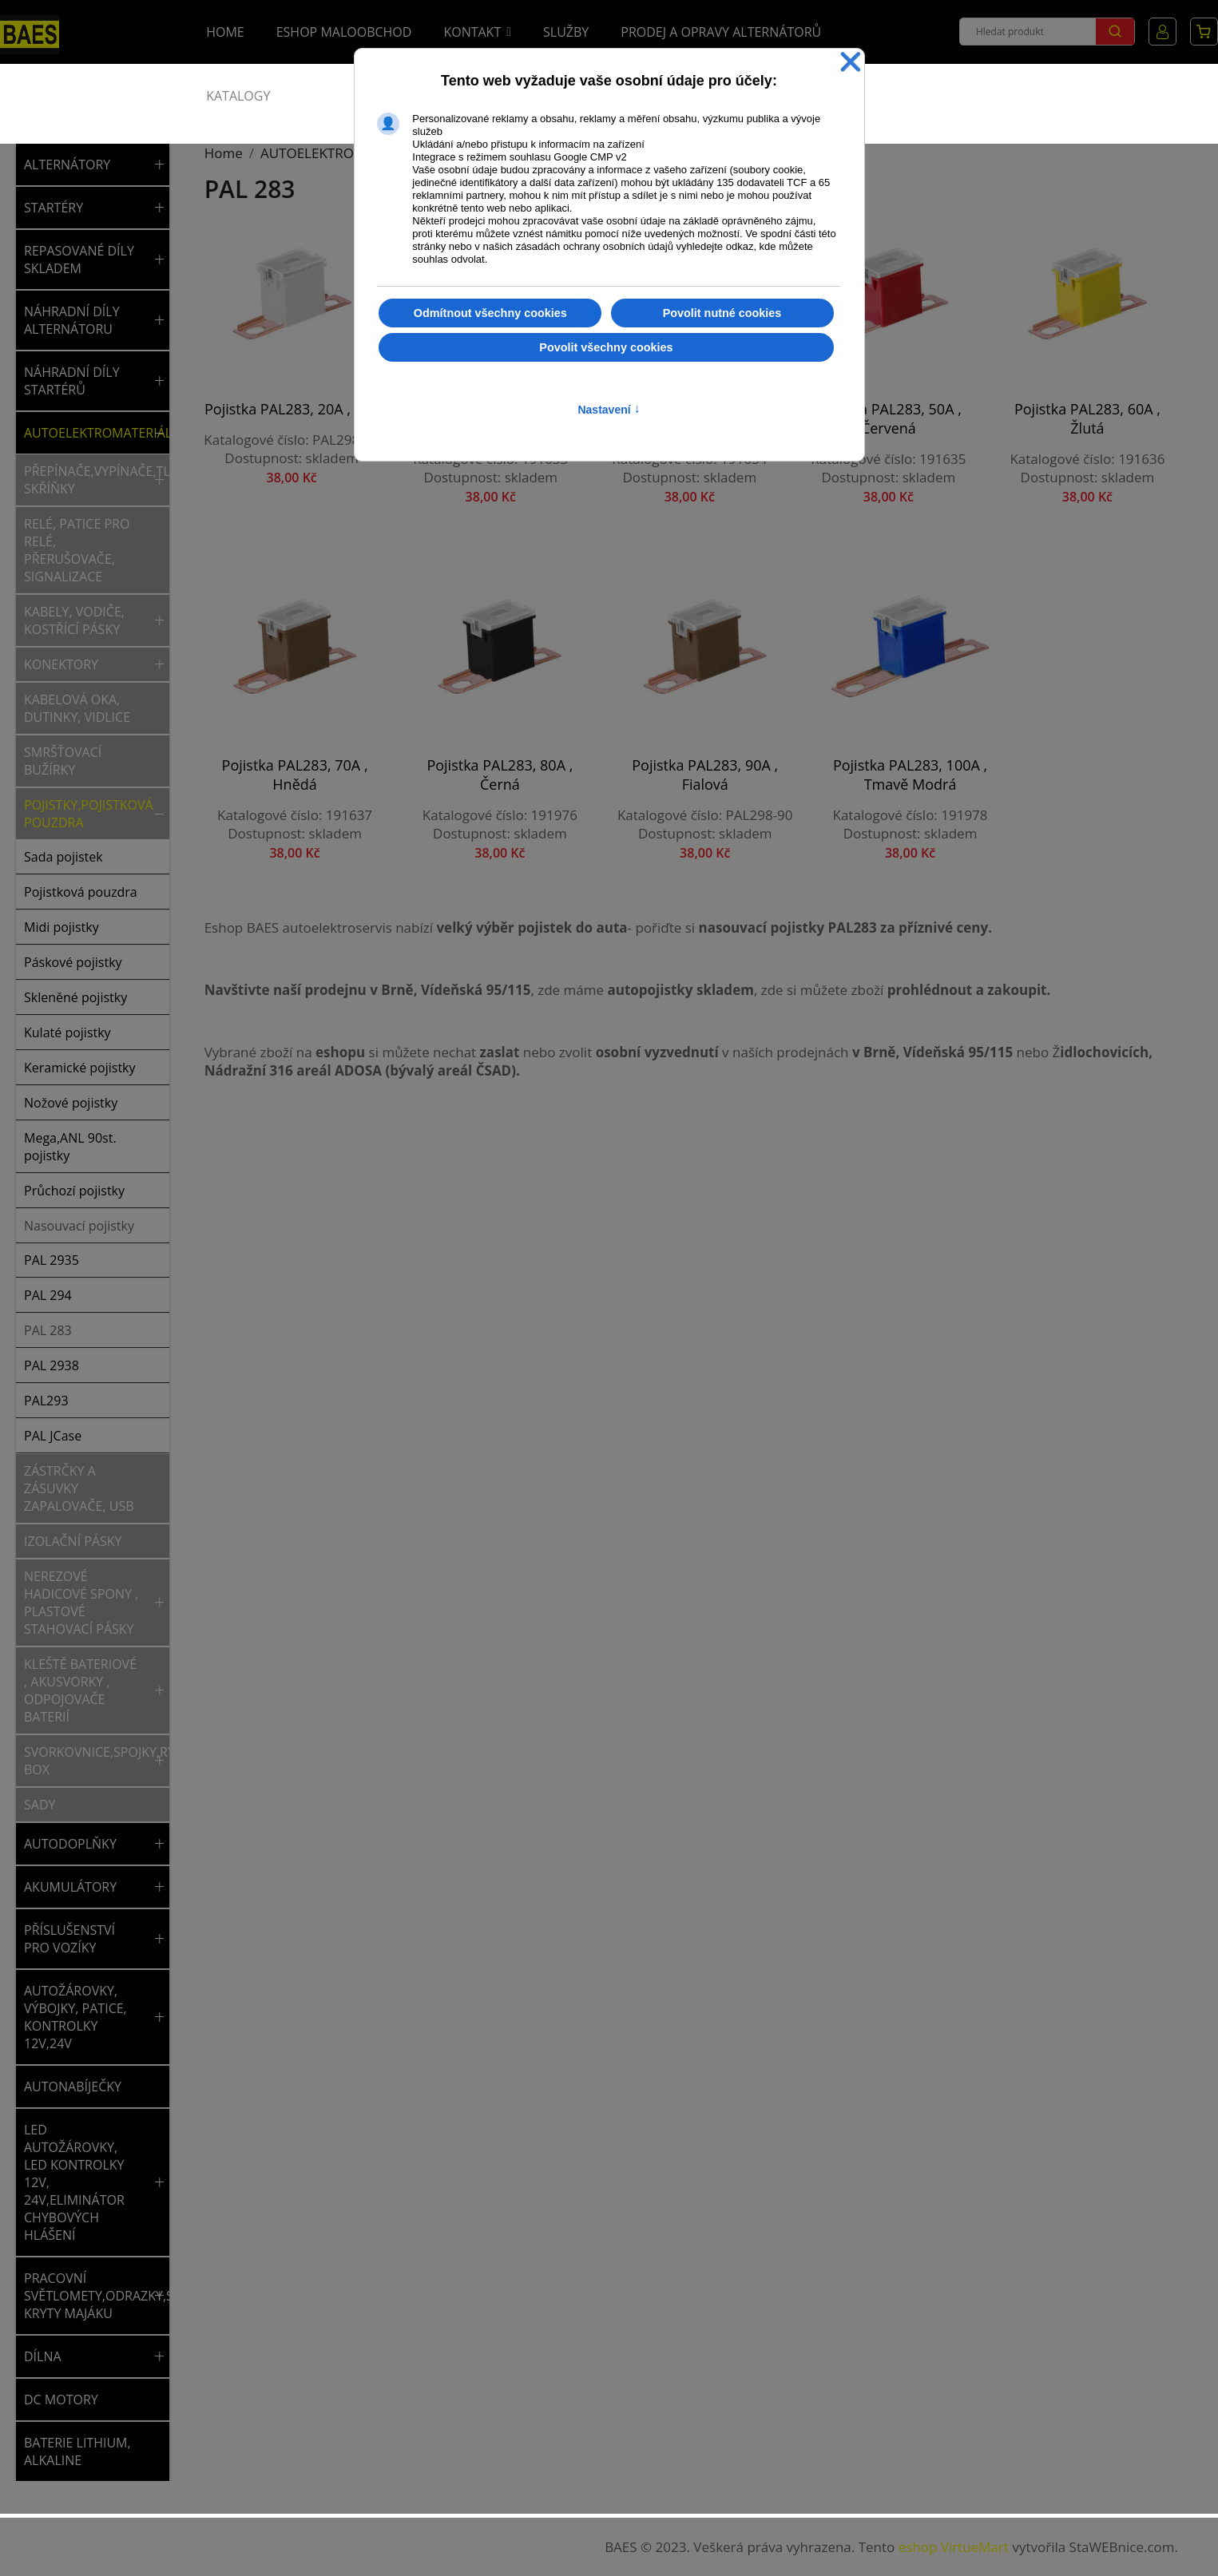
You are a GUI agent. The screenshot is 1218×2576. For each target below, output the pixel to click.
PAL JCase (52, 1436)
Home (225, 32)
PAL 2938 (51, 1365)
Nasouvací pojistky (79, 1225)
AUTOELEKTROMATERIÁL (86, 433)
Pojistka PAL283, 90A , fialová (448, 730)
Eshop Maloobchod (344, 32)
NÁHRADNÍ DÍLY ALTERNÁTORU (72, 320)
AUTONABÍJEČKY (72, 2086)
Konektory (61, 664)
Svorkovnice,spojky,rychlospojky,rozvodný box (86, 1760)
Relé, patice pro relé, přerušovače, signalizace (76, 550)
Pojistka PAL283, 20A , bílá (277, 390)
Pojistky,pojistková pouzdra (86, 813)
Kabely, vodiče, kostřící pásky (74, 620)
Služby (566, 32)
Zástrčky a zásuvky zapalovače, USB (79, 1488)
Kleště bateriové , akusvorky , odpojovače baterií (80, 1690)
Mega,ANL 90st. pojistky (70, 1146)
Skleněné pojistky (75, 997)
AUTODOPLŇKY (70, 1844)
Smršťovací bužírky (62, 761)
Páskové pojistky (73, 962)
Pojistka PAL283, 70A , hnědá (1132, 390)
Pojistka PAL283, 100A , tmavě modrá (619, 730)
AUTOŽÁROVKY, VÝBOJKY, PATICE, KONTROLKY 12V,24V (75, 2017)
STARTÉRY (53, 207)
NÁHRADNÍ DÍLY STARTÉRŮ (72, 380)
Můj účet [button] (1162, 32)
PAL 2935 (51, 1260)
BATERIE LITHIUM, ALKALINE (77, 2451)
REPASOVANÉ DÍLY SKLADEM (79, 259)
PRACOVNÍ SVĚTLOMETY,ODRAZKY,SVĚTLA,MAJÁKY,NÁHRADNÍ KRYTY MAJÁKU (86, 2295)
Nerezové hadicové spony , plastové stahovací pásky (81, 1602)
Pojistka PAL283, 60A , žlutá (961, 390)
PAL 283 (48, 1330)
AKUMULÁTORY (70, 1887)
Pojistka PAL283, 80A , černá (277, 730)
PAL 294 (48, 1295)
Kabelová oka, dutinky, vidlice (77, 708)
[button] (159, 164)
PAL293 (46, 1400)
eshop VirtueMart (954, 2547)
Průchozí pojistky (74, 1190)
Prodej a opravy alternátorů (721, 32)
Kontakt (472, 32)
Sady (39, 1804)
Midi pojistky (61, 927)
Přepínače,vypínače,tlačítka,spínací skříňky (86, 479)
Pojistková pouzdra (80, 892)
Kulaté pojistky (67, 1032)
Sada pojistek (63, 857)
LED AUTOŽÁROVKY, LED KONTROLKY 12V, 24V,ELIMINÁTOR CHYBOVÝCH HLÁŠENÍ (74, 2182)
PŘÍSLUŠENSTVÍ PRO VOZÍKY (69, 1938)
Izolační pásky (73, 1541)
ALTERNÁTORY (67, 164)
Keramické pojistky (80, 1067)
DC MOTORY (61, 2399)
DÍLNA (42, 2356)
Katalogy (238, 96)
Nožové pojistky (70, 1103)
